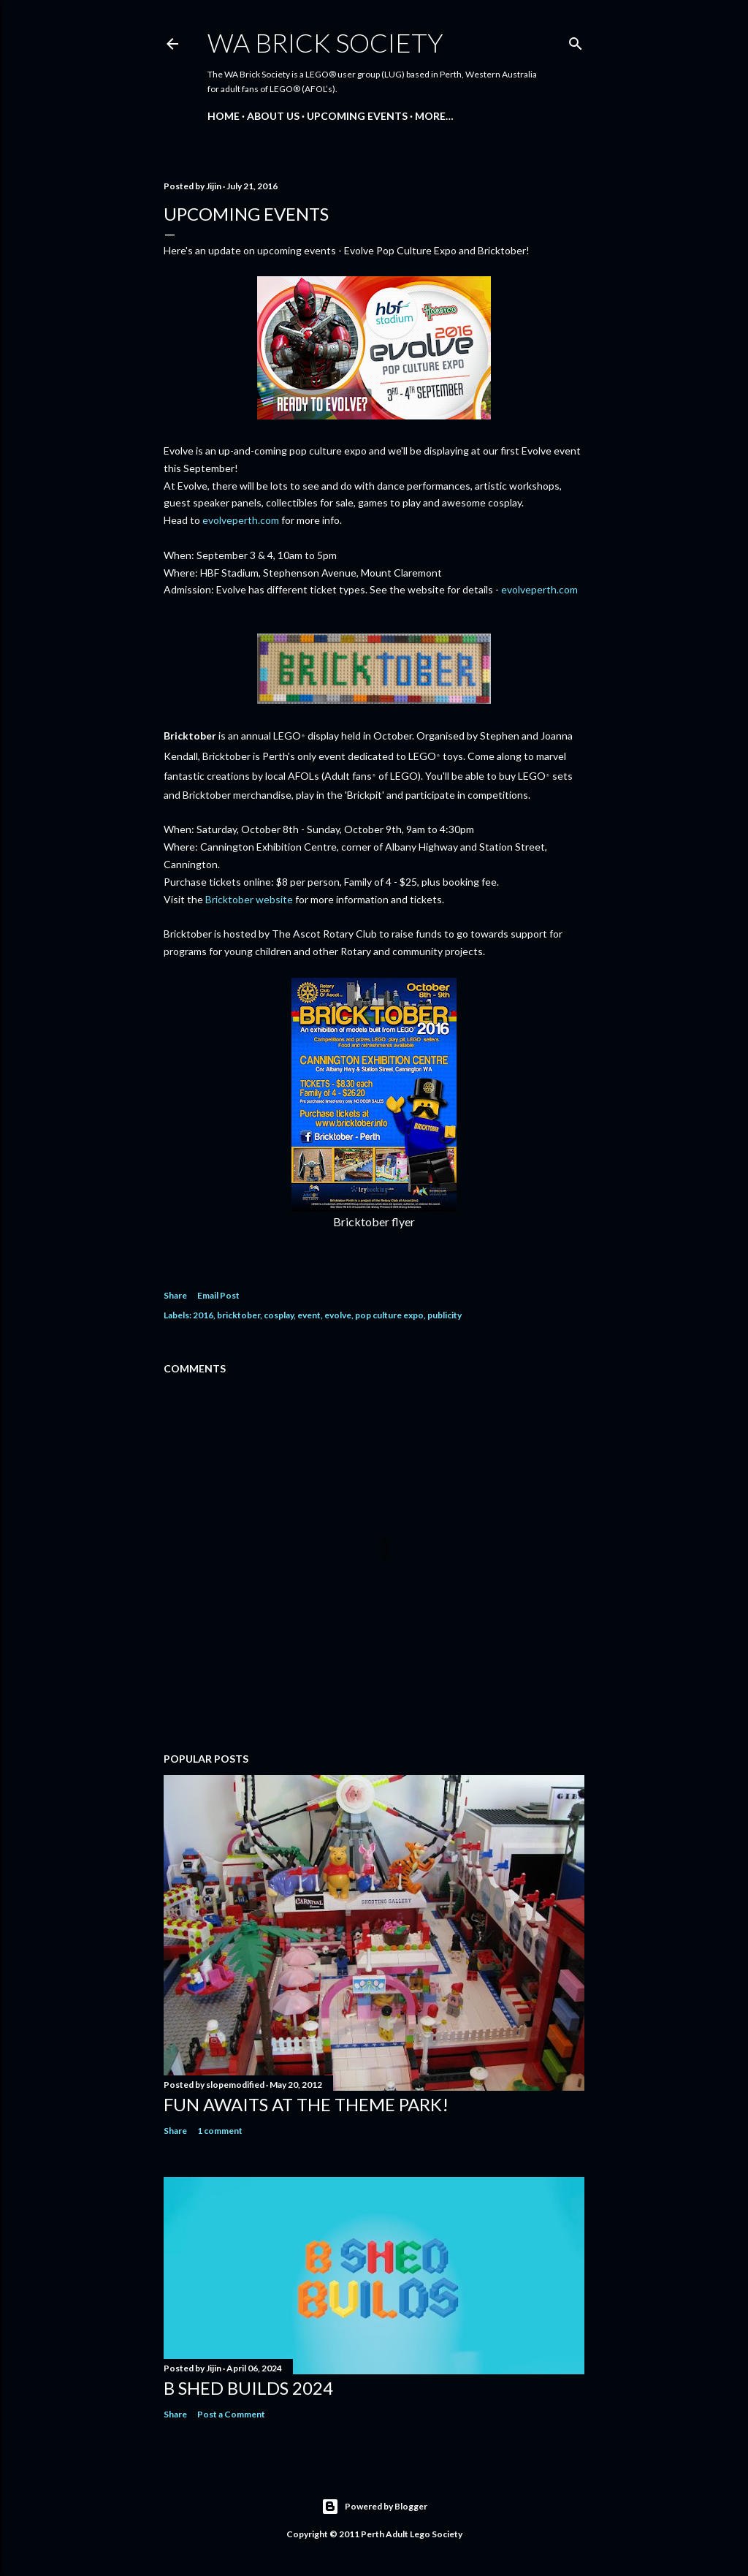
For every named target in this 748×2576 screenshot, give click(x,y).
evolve (337, 1315)
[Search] (575, 40)
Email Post (218, 1295)
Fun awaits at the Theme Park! (306, 2104)
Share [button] (175, 1295)
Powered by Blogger (374, 2506)
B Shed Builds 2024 (248, 2387)
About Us (273, 116)
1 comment (220, 2130)
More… (434, 116)
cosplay (279, 1315)
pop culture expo (389, 1315)
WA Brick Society (325, 42)
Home (223, 116)
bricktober (238, 1315)
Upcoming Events (357, 116)
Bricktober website (249, 899)
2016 (203, 1315)
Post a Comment (231, 2414)
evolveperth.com (240, 520)
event (309, 1315)
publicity (444, 1315)
